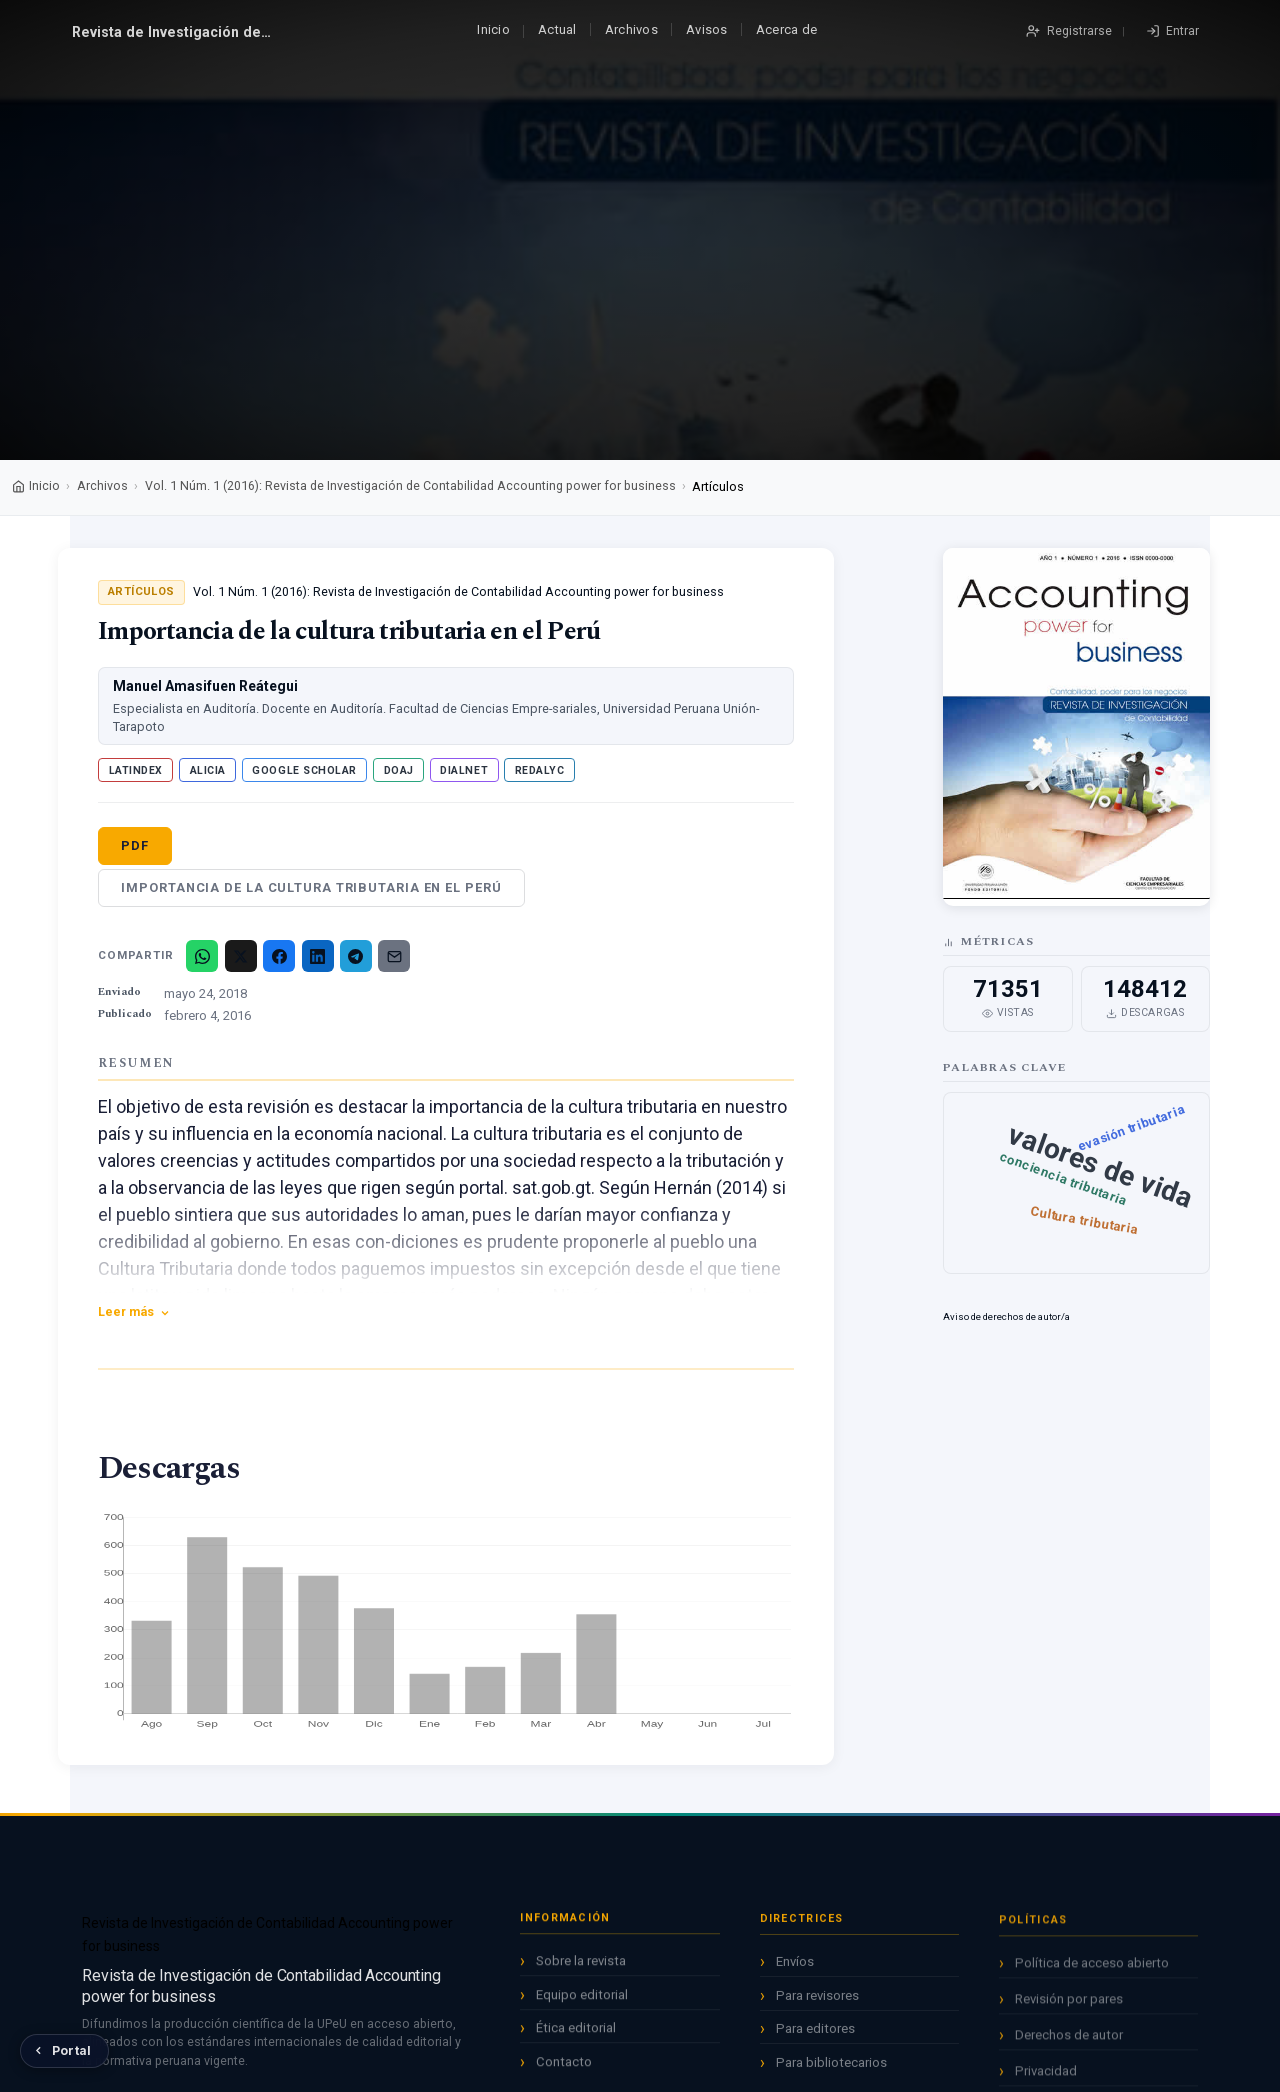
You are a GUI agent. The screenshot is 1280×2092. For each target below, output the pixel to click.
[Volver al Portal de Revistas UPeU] (64, 2051)
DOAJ (399, 770)
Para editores (815, 2037)
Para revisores (817, 2003)
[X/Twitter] (241, 956)
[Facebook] (279, 956)
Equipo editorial (582, 1999)
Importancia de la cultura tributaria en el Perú (311, 887)
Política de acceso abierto (1092, 1975)
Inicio (493, 29)
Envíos (795, 1970)
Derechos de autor (1069, 2047)
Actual (557, 29)
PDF (135, 845)
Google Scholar (304, 770)
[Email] (394, 956)
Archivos (631, 29)
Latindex (136, 770)
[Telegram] (356, 956)
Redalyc (540, 770)
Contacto (564, 2066)
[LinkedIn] (318, 956)
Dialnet (464, 770)
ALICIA (208, 770)
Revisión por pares (1069, 2011)
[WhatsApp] (202, 956)
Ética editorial (576, 2033)
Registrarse (1078, 31)
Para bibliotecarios (831, 2070)
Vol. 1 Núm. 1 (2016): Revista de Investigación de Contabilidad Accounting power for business (410, 485)
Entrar (1181, 31)
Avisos (707, 29)
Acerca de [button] (786, 29)
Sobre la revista (581, 1966)
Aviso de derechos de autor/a (1006, 1316)
